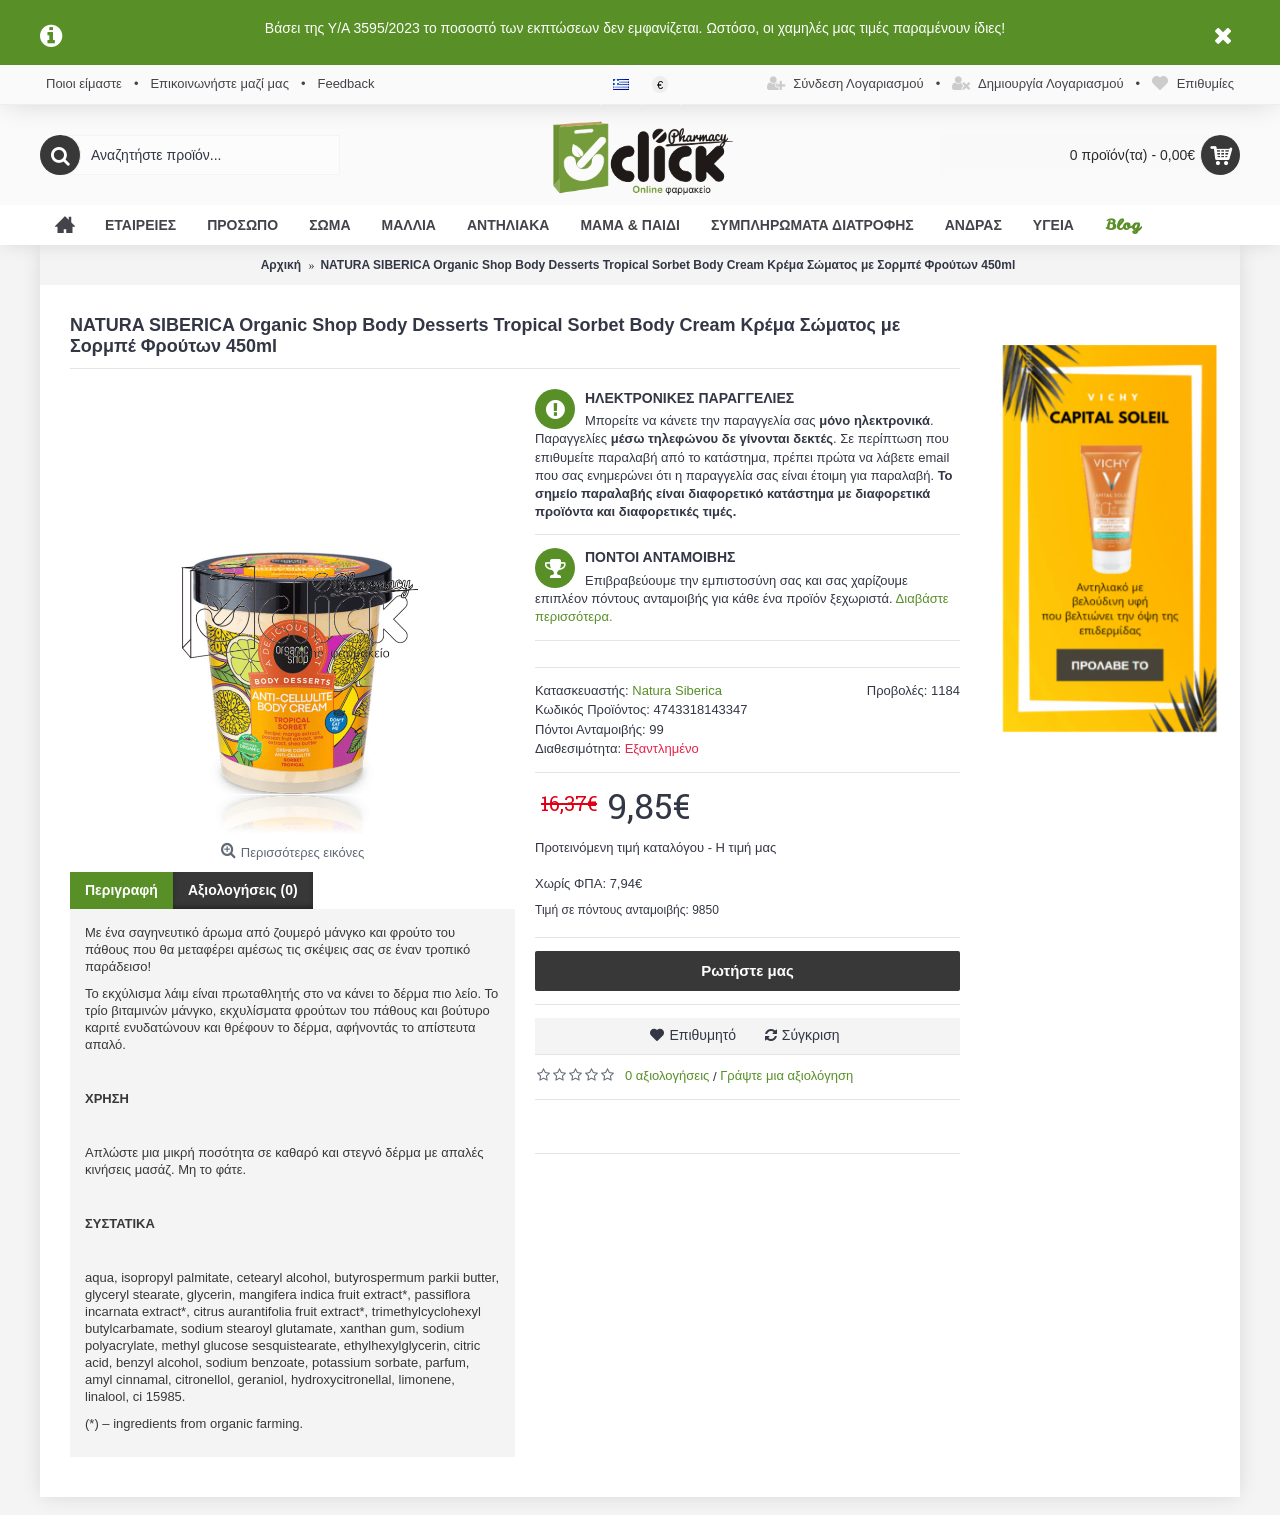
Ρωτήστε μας (747, 970)
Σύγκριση (811, 1035)
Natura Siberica (677, 690)
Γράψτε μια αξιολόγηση (786, 1075)
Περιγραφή (121, 890)
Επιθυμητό (702, 1035)
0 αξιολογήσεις (667, 1075)
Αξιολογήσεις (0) (243, 890)
